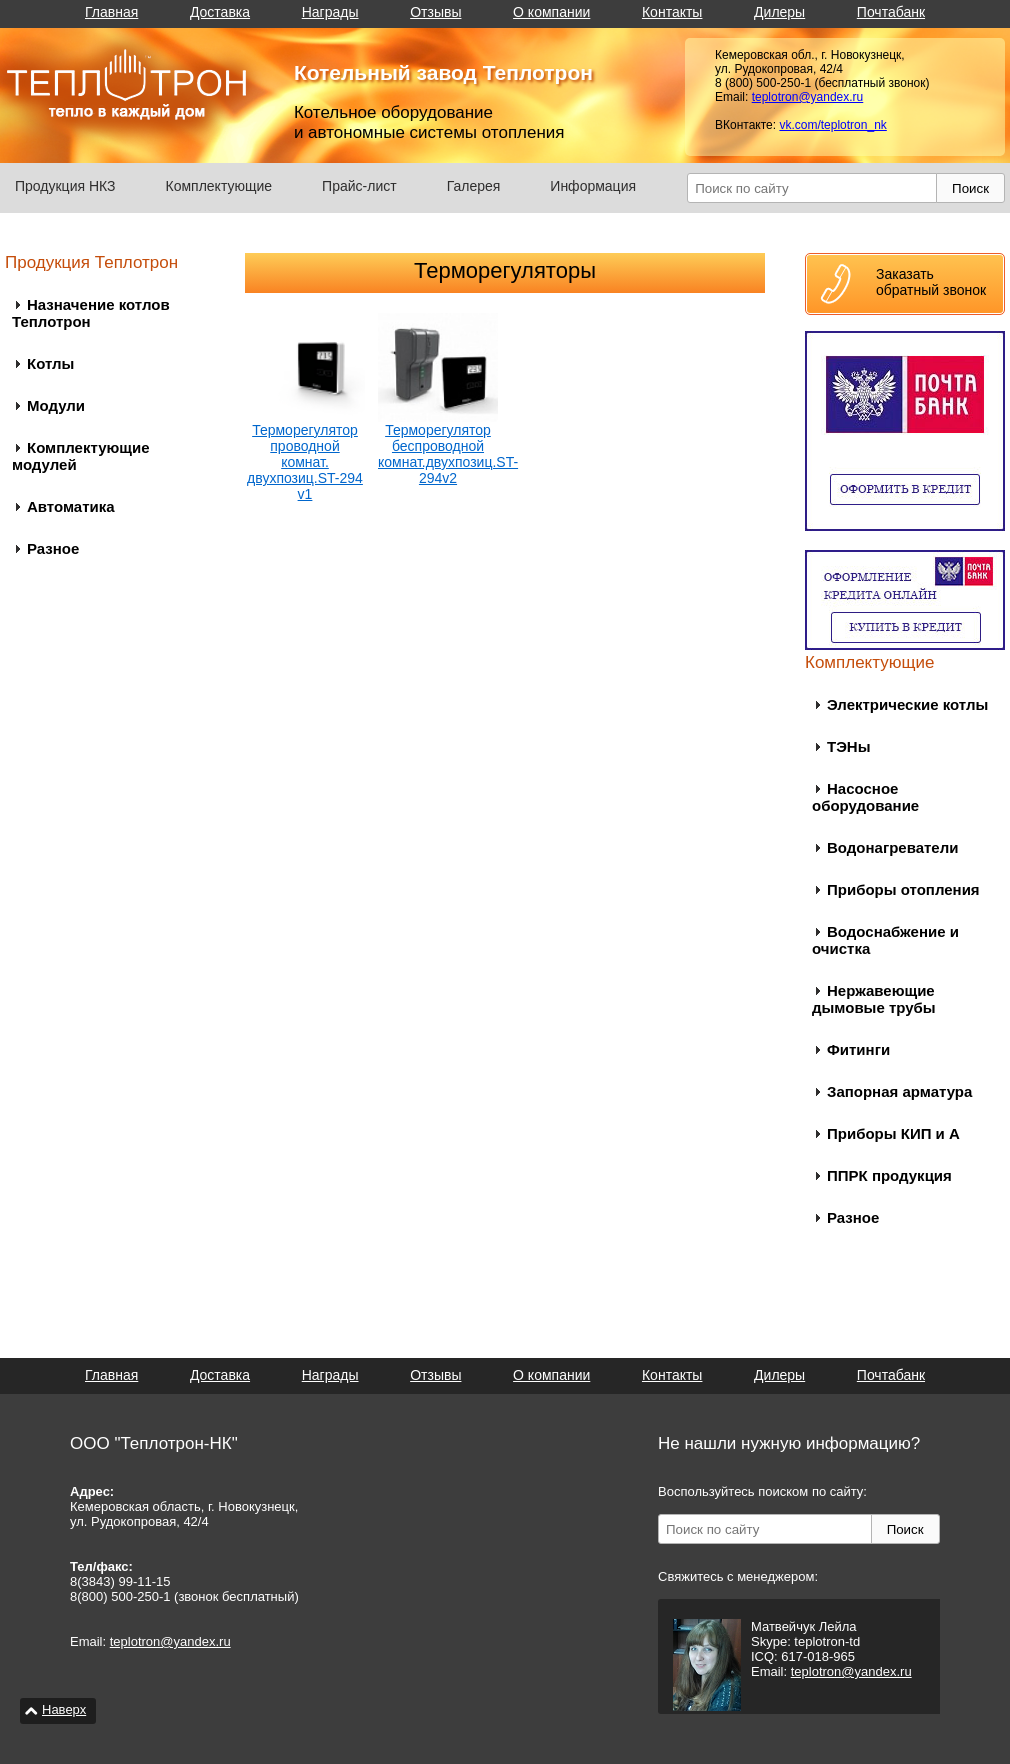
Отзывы (435, 12)
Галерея (474, 186)
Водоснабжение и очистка (885, 940)
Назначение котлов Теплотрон (91, 313)
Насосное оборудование (865, 797)
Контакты (672, 12)
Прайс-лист (359, 186)
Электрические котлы (907, 704)
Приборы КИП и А (893, 1133)
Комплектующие (219, 186)
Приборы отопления (903, 889)
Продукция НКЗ (65, 186)
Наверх (64, 1709)
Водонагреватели (892, 847)
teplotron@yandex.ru (808, 97)
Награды (330, 12)
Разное (53, 548)
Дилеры (779, 12)
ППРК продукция (889, 1175)
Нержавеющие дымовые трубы (874, 999)
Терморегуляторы (505, 270)
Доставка (220, 12)
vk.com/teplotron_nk (832, 125)
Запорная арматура (899, 1091)
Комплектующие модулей (81, 456)
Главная (111, 12)
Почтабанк (891, 12)
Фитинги (858, 1049)
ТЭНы (848, 746)
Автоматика (71, 506)
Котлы (50, 363)
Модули (56, 405)
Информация (593, 186)
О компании (551, 12)
